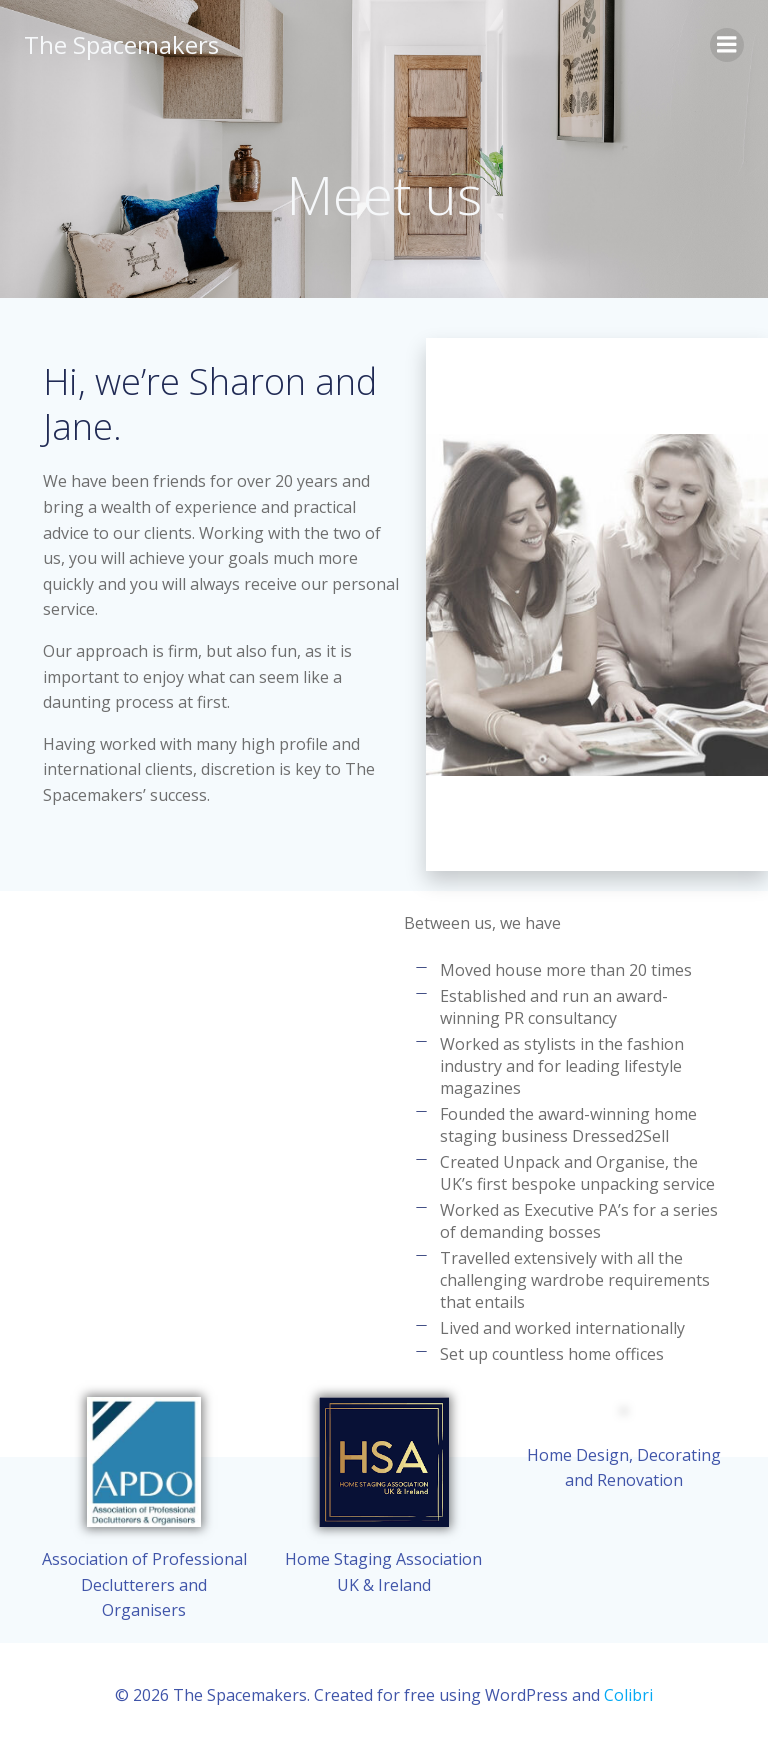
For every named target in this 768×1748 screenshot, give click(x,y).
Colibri (628, 1695)
